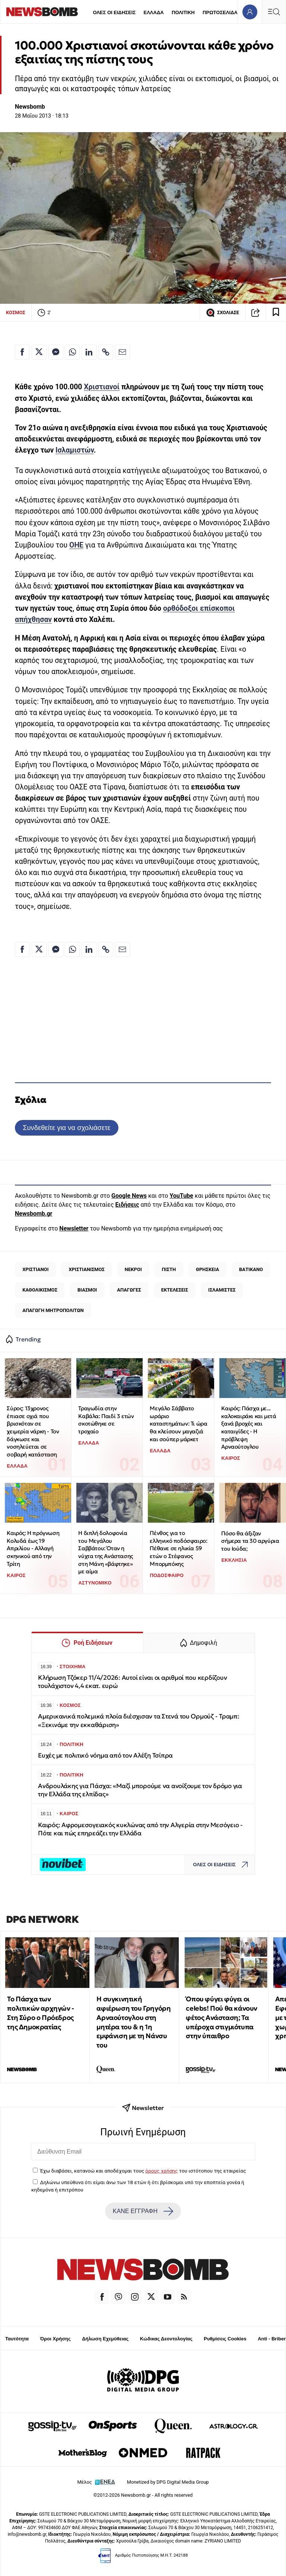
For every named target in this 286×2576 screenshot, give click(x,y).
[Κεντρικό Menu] (274, 11)
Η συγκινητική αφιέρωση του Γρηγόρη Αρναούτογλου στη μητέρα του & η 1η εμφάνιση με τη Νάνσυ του (133, 2022)
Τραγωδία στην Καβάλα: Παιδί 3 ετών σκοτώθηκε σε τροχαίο (106, 1420)
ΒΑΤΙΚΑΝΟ (251, 1269)
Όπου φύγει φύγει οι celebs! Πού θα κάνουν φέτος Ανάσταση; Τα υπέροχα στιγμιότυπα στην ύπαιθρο (221, 2017)
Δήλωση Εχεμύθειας (105, 2339)
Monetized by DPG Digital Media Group (168, 2482)
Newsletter (73, 1228)
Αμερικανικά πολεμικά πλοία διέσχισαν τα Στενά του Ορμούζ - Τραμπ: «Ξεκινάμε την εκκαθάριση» (138, 1720)
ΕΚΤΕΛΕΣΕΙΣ (174, 1290)
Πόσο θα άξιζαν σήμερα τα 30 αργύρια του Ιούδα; (250, 1541)
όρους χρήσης (161, 2171)
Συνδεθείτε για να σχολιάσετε (66, 1127)
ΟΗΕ (76, 545)
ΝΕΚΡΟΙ (133, 1269)
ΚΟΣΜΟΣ (15, 312)
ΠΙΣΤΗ (169, 1269)
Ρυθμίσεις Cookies (225, 2339)
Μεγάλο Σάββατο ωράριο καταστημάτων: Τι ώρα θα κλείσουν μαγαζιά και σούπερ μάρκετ (178, 1424)
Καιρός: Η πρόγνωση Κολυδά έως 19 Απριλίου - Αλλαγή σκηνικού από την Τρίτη (33, 1548)
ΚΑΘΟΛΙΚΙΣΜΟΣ (39, 1290)
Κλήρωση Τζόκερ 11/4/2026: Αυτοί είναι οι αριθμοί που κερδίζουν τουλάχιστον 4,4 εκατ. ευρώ (132, 1682)
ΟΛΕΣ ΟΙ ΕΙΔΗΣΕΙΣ (114, 12)
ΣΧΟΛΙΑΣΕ (222, 312)
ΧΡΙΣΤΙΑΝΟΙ (35, 1269)
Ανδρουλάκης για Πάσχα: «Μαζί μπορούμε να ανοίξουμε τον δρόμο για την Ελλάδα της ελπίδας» (140, 1790)
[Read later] (276, 312)
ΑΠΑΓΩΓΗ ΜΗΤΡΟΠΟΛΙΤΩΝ (52, 1310)
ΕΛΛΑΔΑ (154, 12)
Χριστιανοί (102, 387)
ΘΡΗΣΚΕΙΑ (207, 1269)
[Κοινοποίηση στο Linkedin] (89, 352)
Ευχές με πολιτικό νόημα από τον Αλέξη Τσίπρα (105, 1755)
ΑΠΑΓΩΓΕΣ (129, 1290)
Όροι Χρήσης (55, 2339)
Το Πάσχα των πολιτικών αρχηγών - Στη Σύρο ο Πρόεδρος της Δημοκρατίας (40, 2013)
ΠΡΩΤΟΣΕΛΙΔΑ (220, 12)
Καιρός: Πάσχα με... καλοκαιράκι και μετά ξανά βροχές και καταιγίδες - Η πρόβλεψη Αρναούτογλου (248, 1427)
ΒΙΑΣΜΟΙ (87, 1290)
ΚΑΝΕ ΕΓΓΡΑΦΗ (143, 2211)
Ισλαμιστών (74, 450)
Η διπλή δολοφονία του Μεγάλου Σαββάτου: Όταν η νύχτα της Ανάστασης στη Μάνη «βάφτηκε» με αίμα (105, 1552)
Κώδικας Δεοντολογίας (166, 2339)
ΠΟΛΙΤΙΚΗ (183, 12)
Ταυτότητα (17, 2339)
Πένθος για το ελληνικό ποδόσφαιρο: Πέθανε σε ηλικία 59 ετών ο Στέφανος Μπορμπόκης (178, 1548)
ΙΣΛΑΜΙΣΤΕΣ (222, 1290)
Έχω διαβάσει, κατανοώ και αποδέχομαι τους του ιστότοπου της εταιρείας (143, 2171)
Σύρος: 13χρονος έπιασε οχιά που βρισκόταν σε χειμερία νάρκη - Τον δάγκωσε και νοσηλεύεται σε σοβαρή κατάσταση (33, 1431)
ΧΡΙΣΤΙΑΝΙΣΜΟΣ (86, 1269)
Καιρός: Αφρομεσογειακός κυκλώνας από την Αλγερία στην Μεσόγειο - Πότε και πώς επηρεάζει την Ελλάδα (140, 1829)
